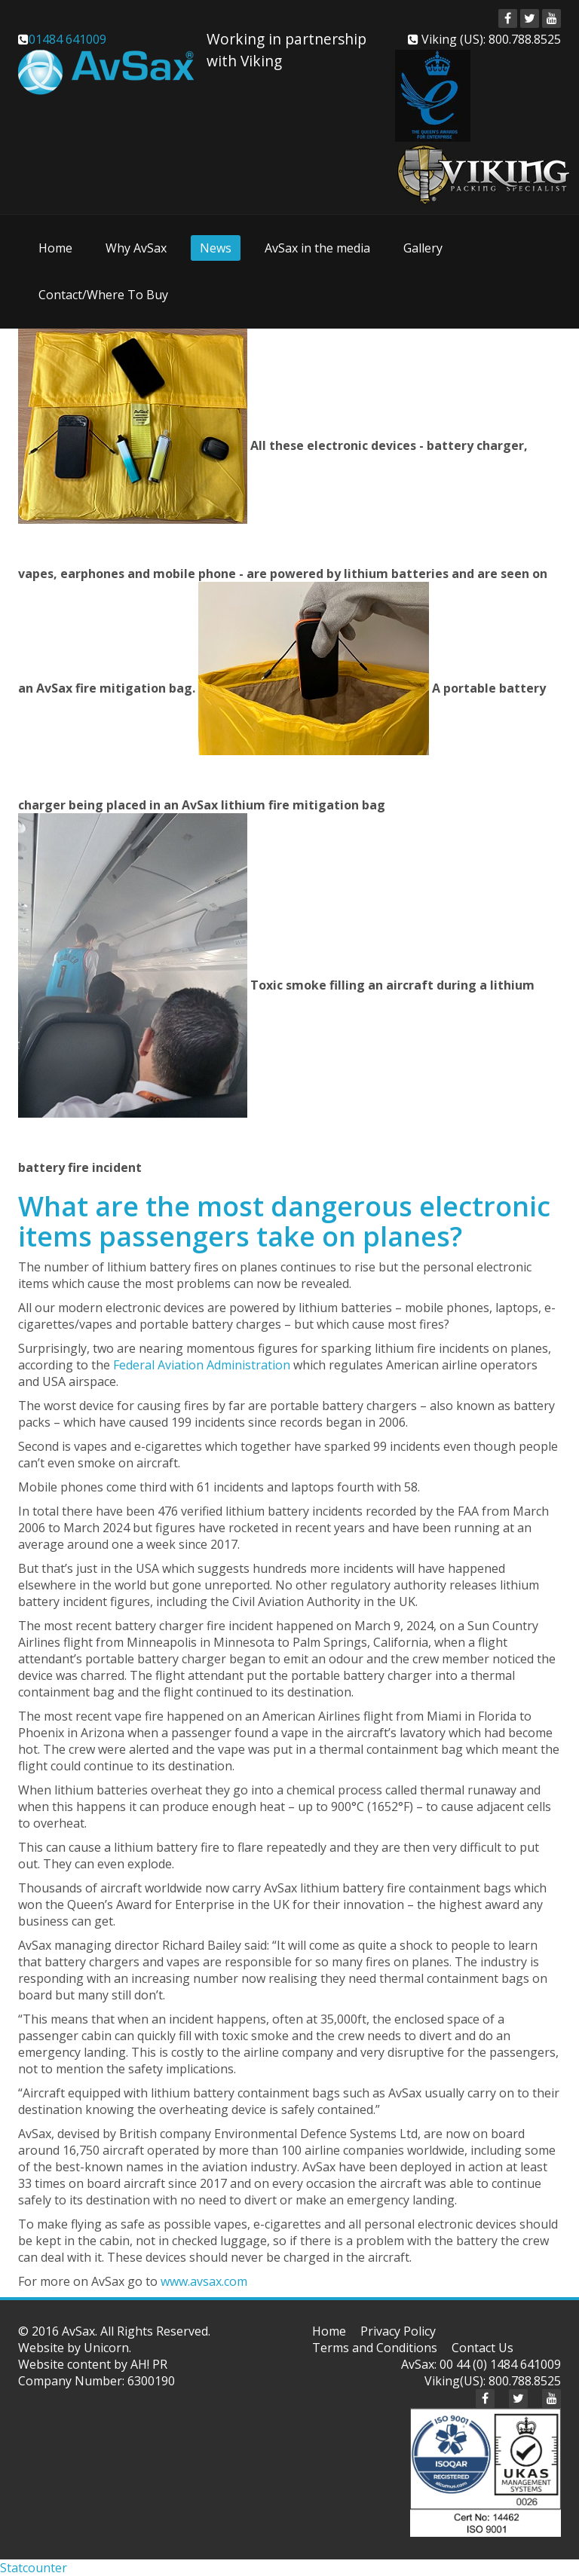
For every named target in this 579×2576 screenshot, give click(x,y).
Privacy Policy (398, 2331)
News (215, 248)
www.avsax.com (204, 2281)
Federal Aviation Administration (201, 1365)
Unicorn (106, 2347)
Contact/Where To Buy (103, 294)
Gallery (423, 248)
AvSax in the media (317, 248)
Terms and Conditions (374, 2347)
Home (55, 248)
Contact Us (482, 2347)
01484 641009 (67, 39)
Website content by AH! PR (92, 2364)
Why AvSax (136, 248)
